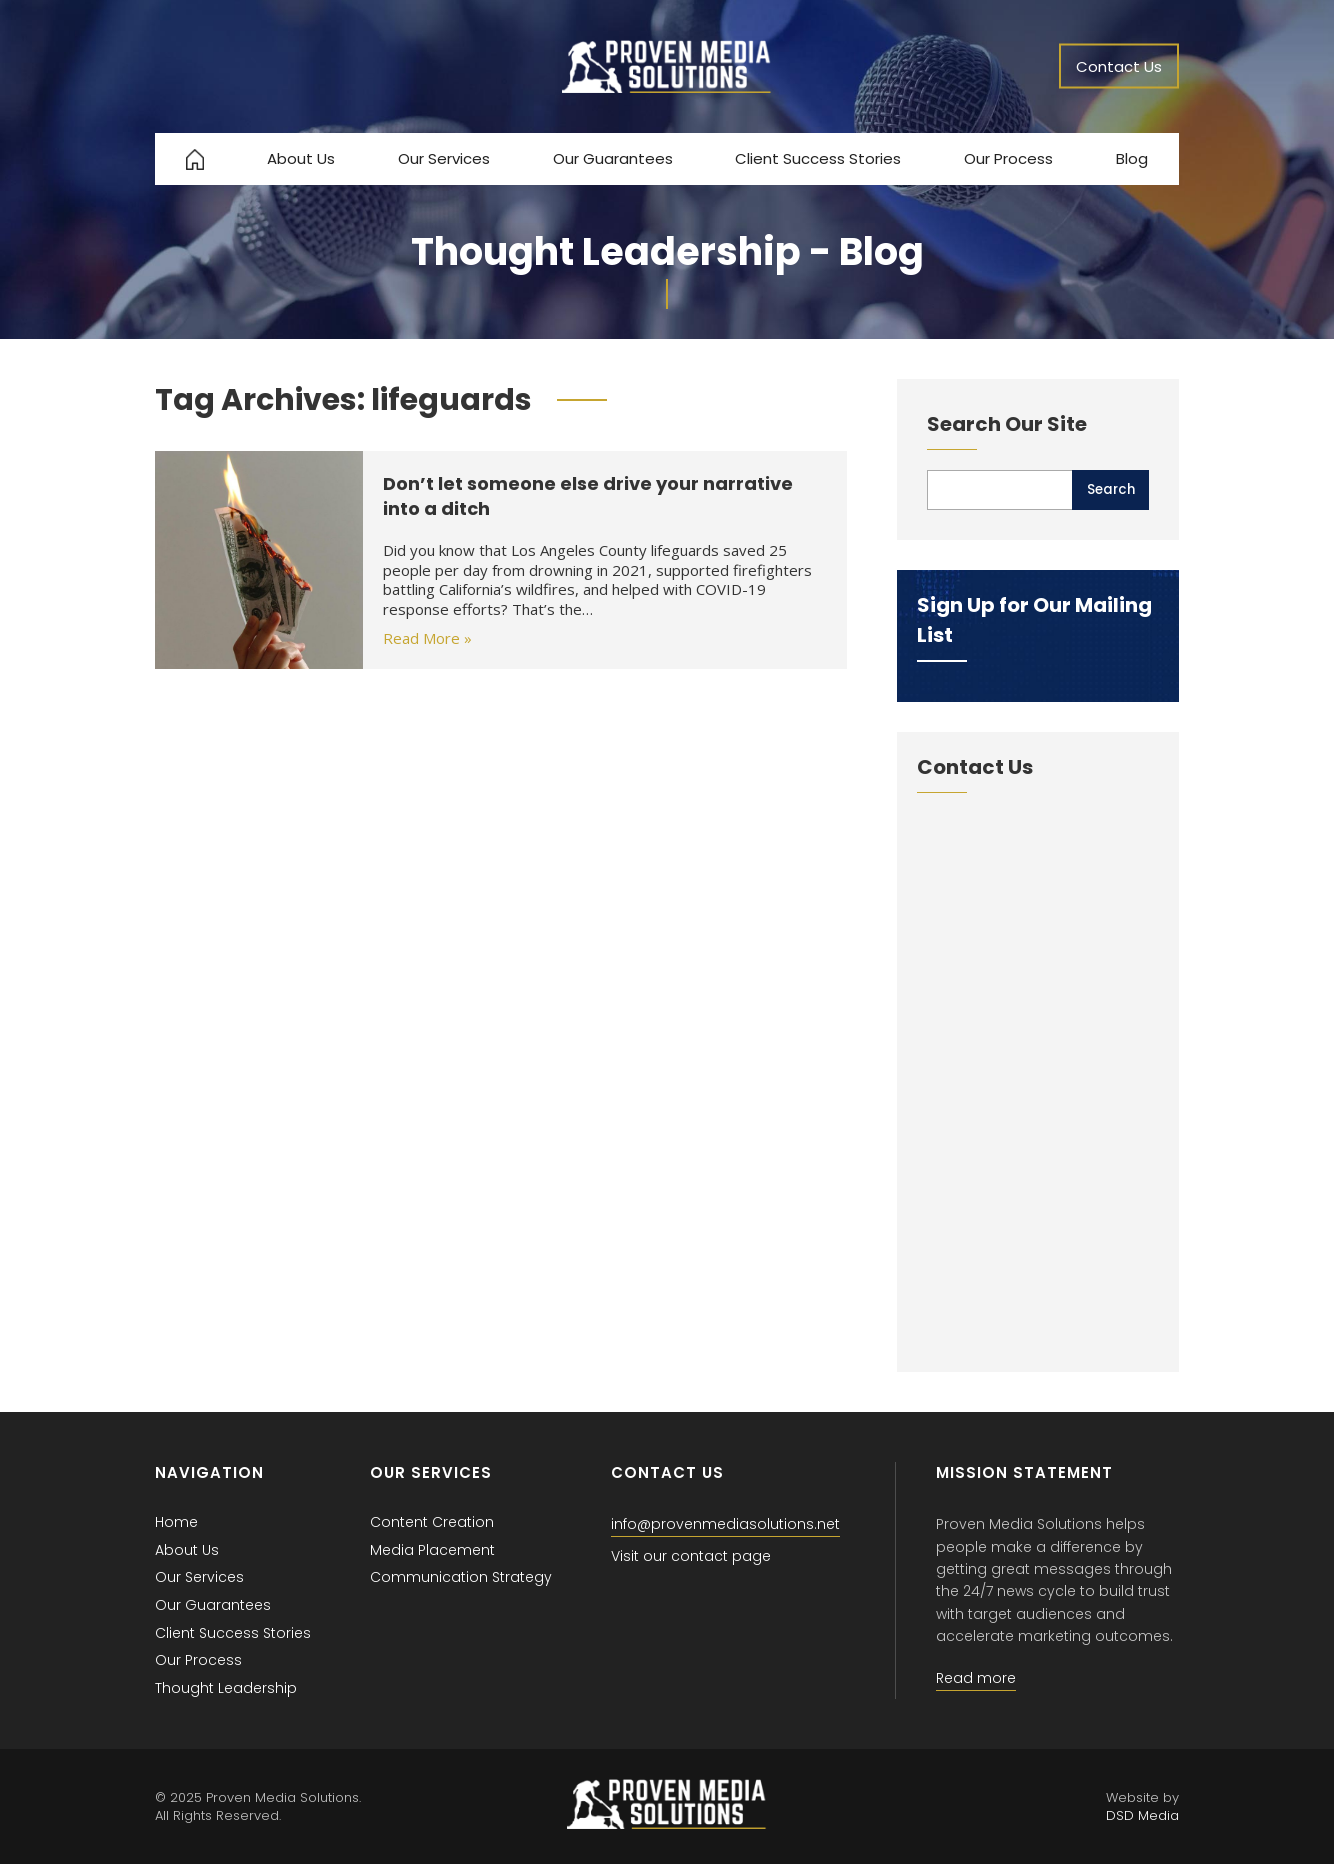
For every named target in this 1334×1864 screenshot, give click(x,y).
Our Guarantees (613, 158)
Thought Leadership (226, 1688)
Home (176, 1522)
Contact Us (1119, 66)
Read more (976, 1678)
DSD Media (1142, 1815)
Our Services (444, 158)
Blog (1132, 158)
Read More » (427, 638)
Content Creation (432, 1522)
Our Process (1008, 158)
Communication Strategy (461, 1577)
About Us (301, 158)
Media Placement (432, 1550)
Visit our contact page (691, 1556)
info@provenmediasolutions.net (725, 1524)
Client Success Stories (818, 158)
